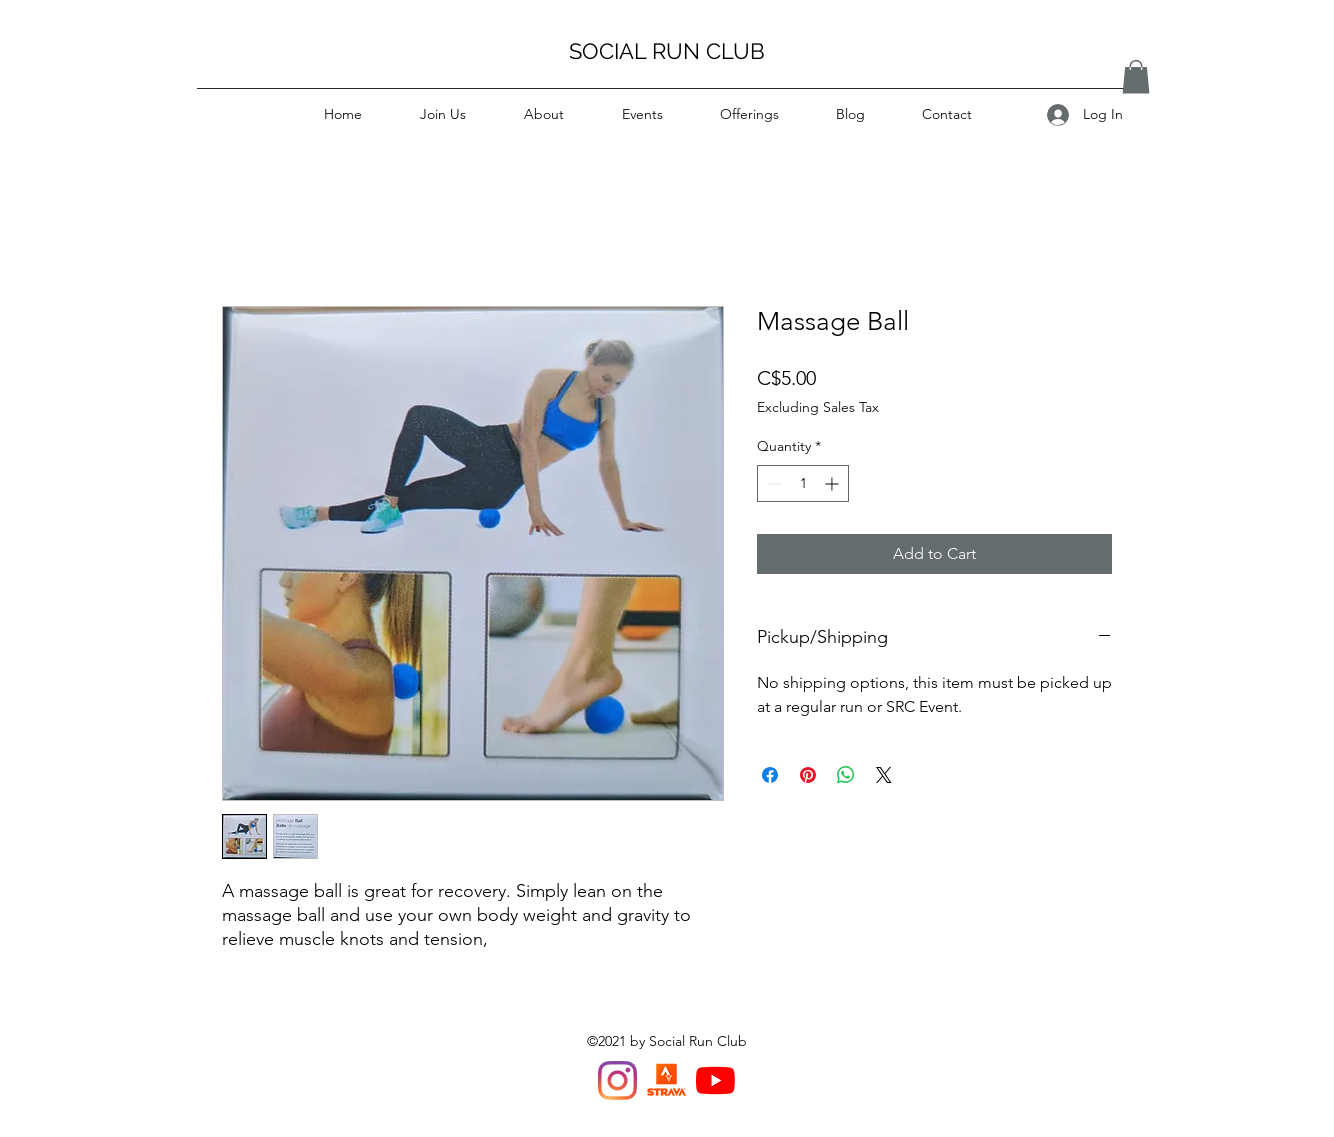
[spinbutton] (803, 483)
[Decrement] (772, 483)
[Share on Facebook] (770, 775)
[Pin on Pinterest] (808, 775)
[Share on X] (884, 775)
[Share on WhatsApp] (846, 775)
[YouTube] (715, 1080)
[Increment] (833, 483)
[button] (1136, 76)
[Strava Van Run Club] (666, 1080)
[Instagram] (617, 1080)
